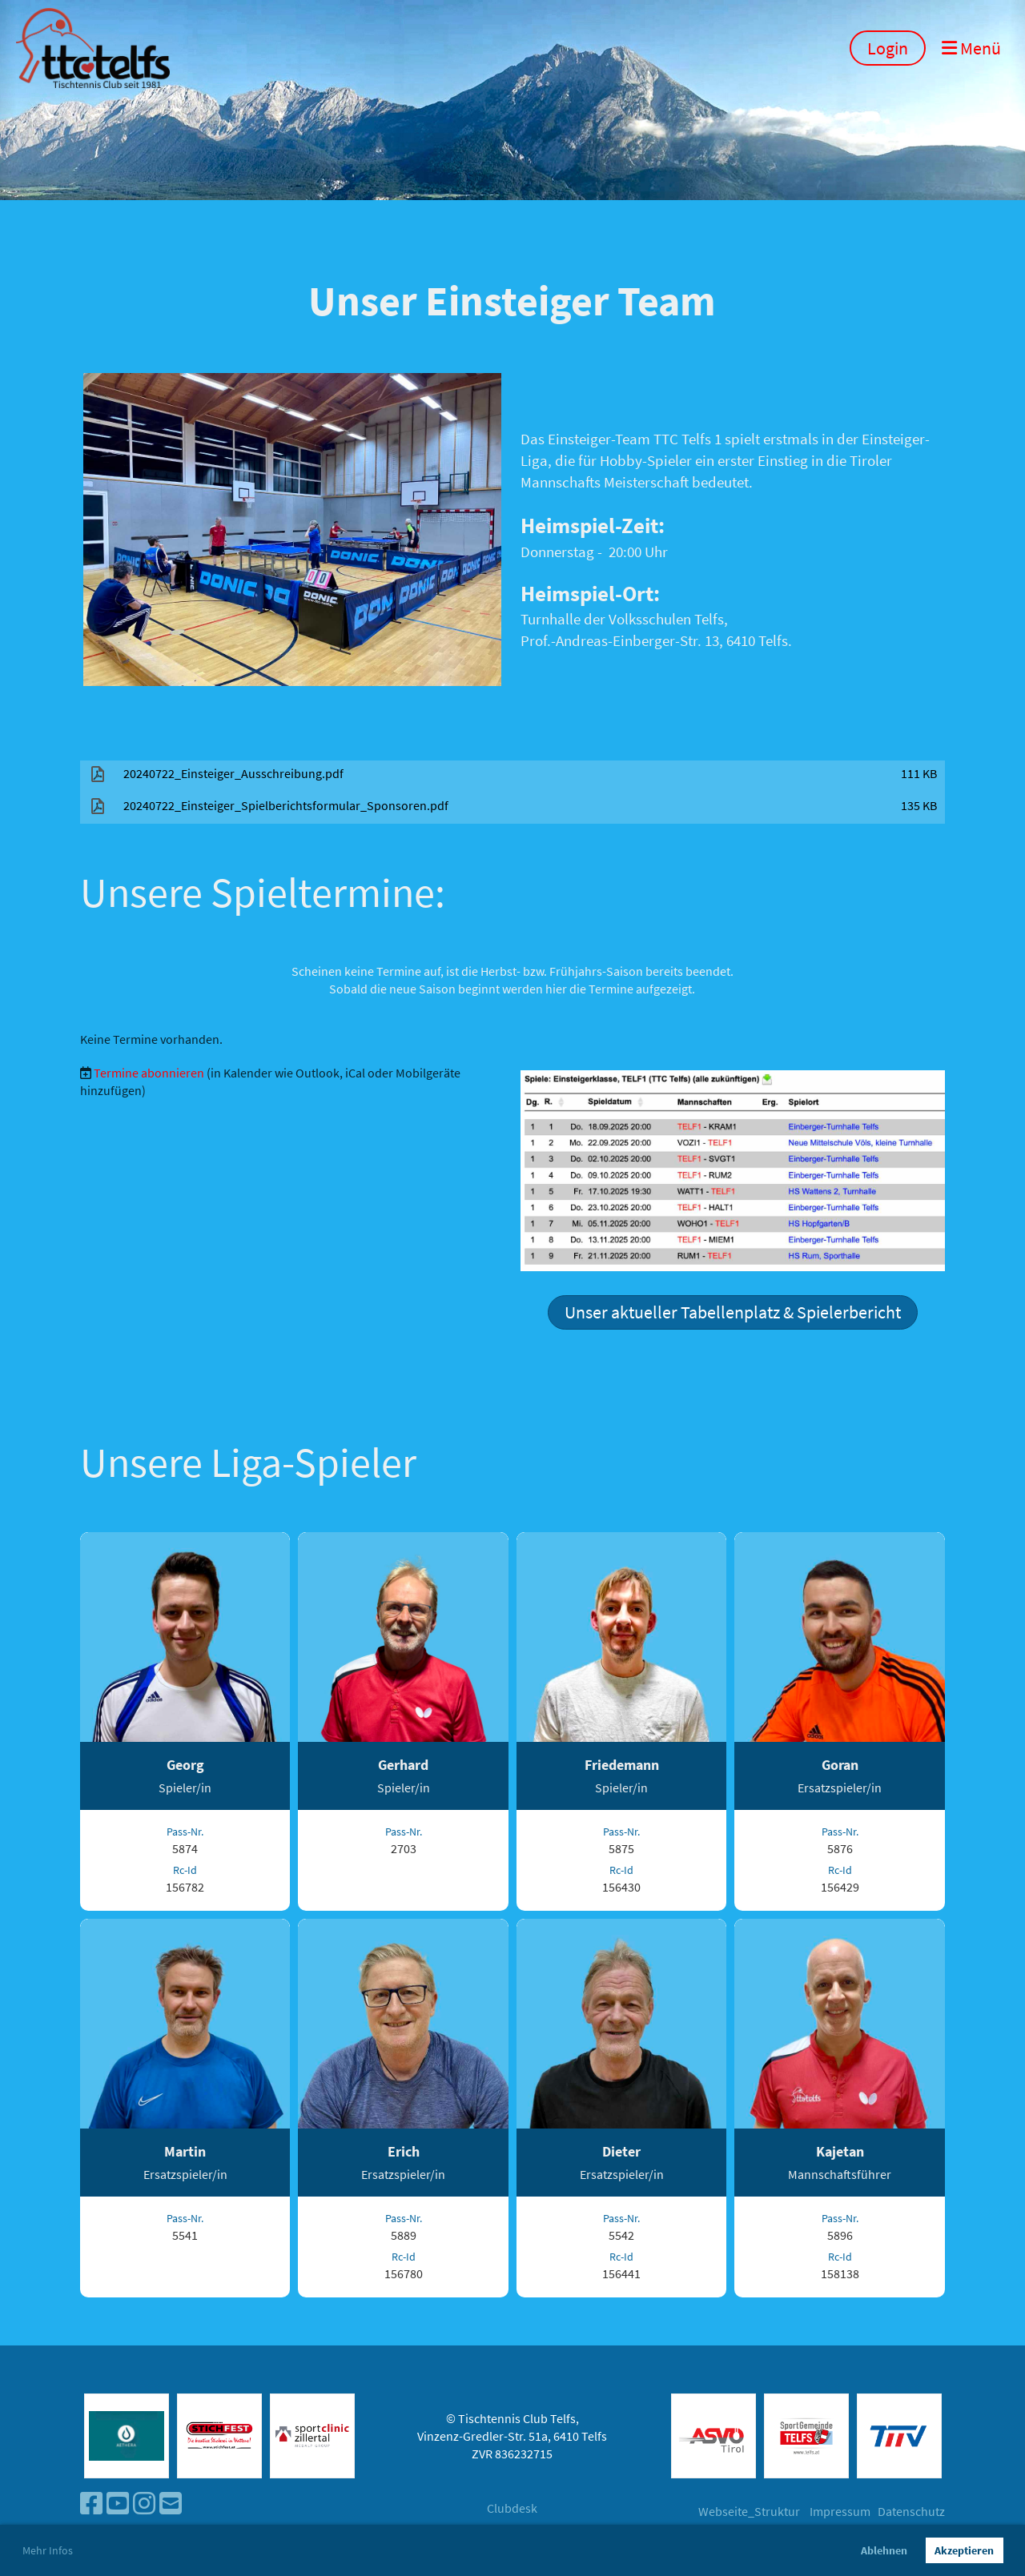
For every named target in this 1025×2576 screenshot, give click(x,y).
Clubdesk (512, 2508)
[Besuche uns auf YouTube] (118, 2504)
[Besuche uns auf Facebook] (91, 2504)
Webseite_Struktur (749, 2511)
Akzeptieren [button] (964, 2550)
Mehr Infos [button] (47, 2550)
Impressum (840, 2511)
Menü (971, 48)
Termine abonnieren (149, 1073)
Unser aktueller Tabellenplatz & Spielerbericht (733, 1312)
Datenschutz (911, 2511)
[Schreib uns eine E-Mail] (170, 2504)
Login (887, 48)
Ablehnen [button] (884, 2550)
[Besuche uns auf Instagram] (144, 2504)
